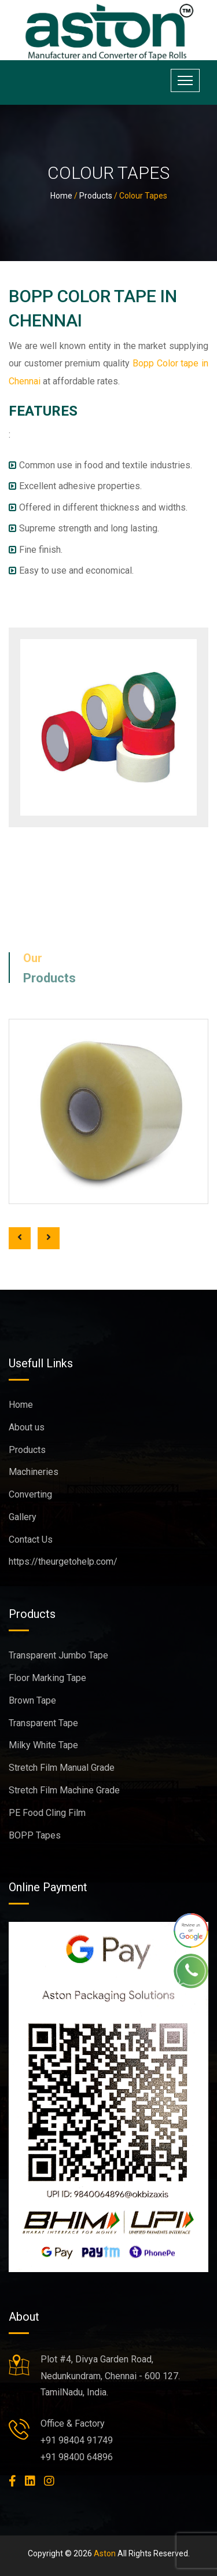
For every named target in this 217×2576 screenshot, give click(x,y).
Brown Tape (32, 1700)
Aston (105, 2553)
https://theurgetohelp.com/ (63, 1561)
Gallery (22, 1516)
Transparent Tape (43, 1723)
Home (61, 195)
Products (95, 195)
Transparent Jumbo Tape (58, 1655)
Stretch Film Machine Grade (64, 1790)
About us (27, 1427)
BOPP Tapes (35, 1835)
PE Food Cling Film (47, 1812)
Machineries (33, 1471)
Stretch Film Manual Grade (62, 1767)
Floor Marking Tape (47, 1677)
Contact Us (31, 1539)
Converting (30, 1494)
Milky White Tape (43, 1745)
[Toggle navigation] (185, 80)
